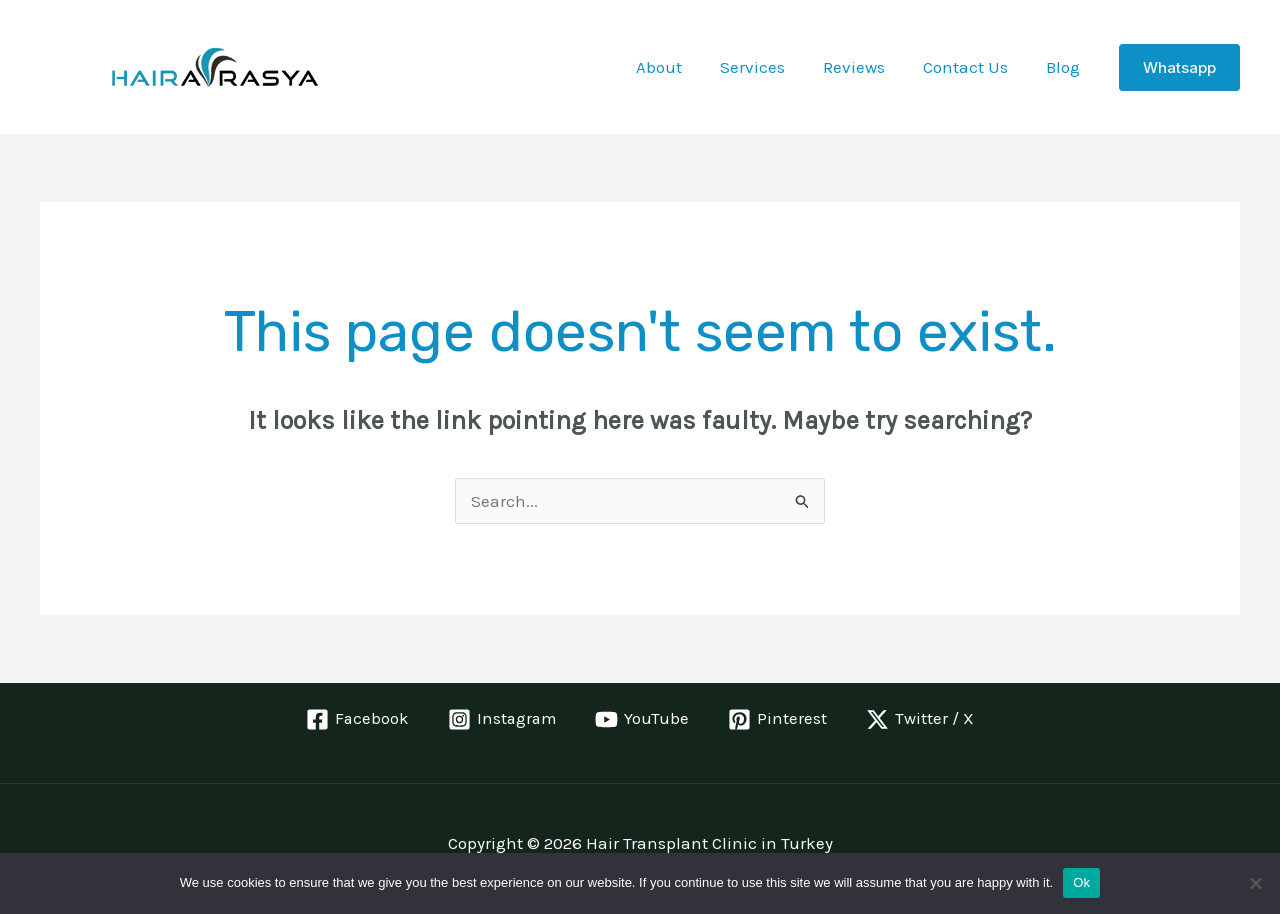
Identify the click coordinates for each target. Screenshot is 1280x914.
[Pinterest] (779, 719)
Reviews (864, 67)
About (677, 67)
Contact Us (971, 67)
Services (766, 67)
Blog (1065, 67)
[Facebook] (356, 719)
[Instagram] (502, 719)
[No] (1255, 883)
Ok (1081, 882)
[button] (1179, 67)
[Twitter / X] (922, 719)
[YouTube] (644, 719)
